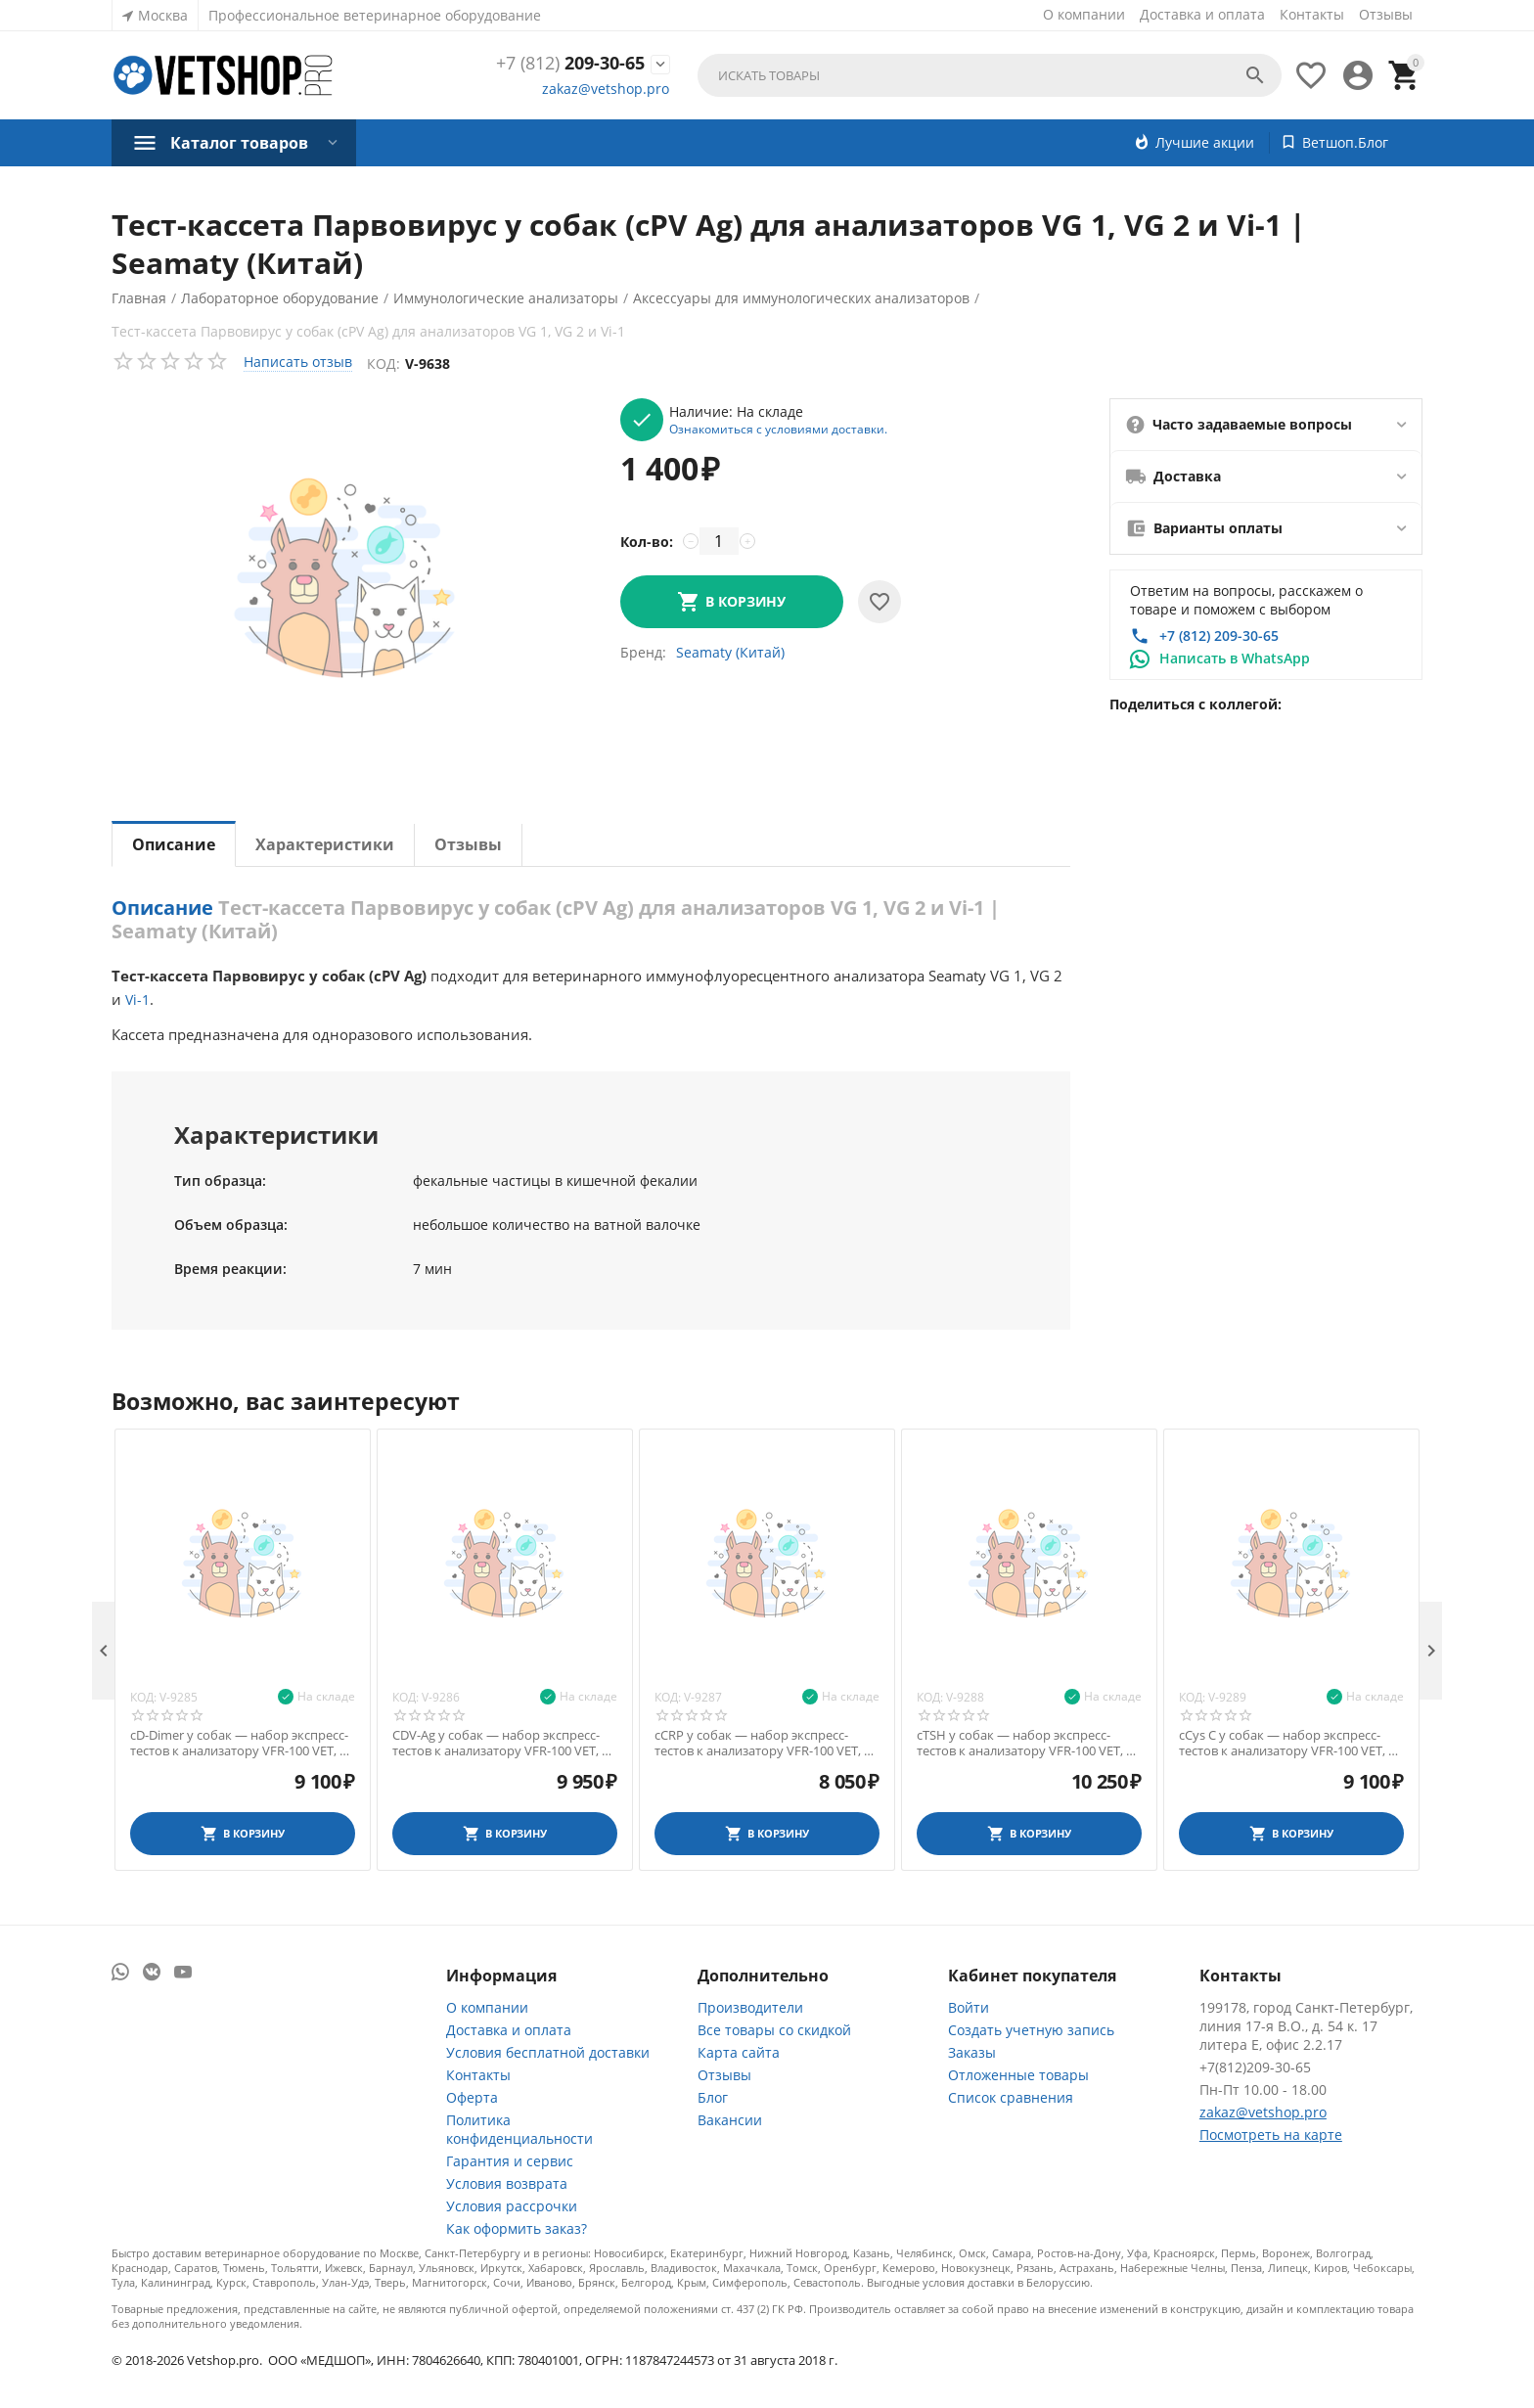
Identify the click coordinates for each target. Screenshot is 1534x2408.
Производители (750, 2007)
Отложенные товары (1018, 2075)
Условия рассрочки (511, 2206)
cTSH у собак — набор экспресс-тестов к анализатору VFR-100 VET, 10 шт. (1028, 1743)
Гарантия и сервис (509, 2161)
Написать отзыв (298, 361)
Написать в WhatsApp (1234, 658)
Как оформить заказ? (516, 2228)
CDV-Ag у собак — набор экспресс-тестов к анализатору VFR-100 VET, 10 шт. (503, 1743)
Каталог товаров (239, 143)
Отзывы (1386, 14)
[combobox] (990, 75)
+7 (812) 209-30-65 (1219, 635)
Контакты (1312, 14)
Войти (968, 2007)
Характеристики (324, 844)
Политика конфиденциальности (519, 2129)
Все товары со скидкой (774, 2030)
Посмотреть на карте (1270, 2134)
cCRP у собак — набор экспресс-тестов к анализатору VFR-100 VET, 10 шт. (766, 1743)
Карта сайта (739, 2052)
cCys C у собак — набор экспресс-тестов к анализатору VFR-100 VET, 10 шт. (1290, 1743)
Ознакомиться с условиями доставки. (778, 428)
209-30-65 (570, 63)
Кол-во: (646, 541)
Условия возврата (506, 2183)
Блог (713, 2097)
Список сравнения (1010, 2097)
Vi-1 (137, 999)
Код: (383, 363)
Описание (173, 844)
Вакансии (730, 2120)
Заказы (972, 2052)
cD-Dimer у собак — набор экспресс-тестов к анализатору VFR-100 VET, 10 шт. (241, 1743)
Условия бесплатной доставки (548, 2052)
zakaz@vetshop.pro (605, 88)
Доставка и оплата (1202, 14)
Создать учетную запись (1031, 2030)
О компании (1084, 14)
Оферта (472, 2097)
